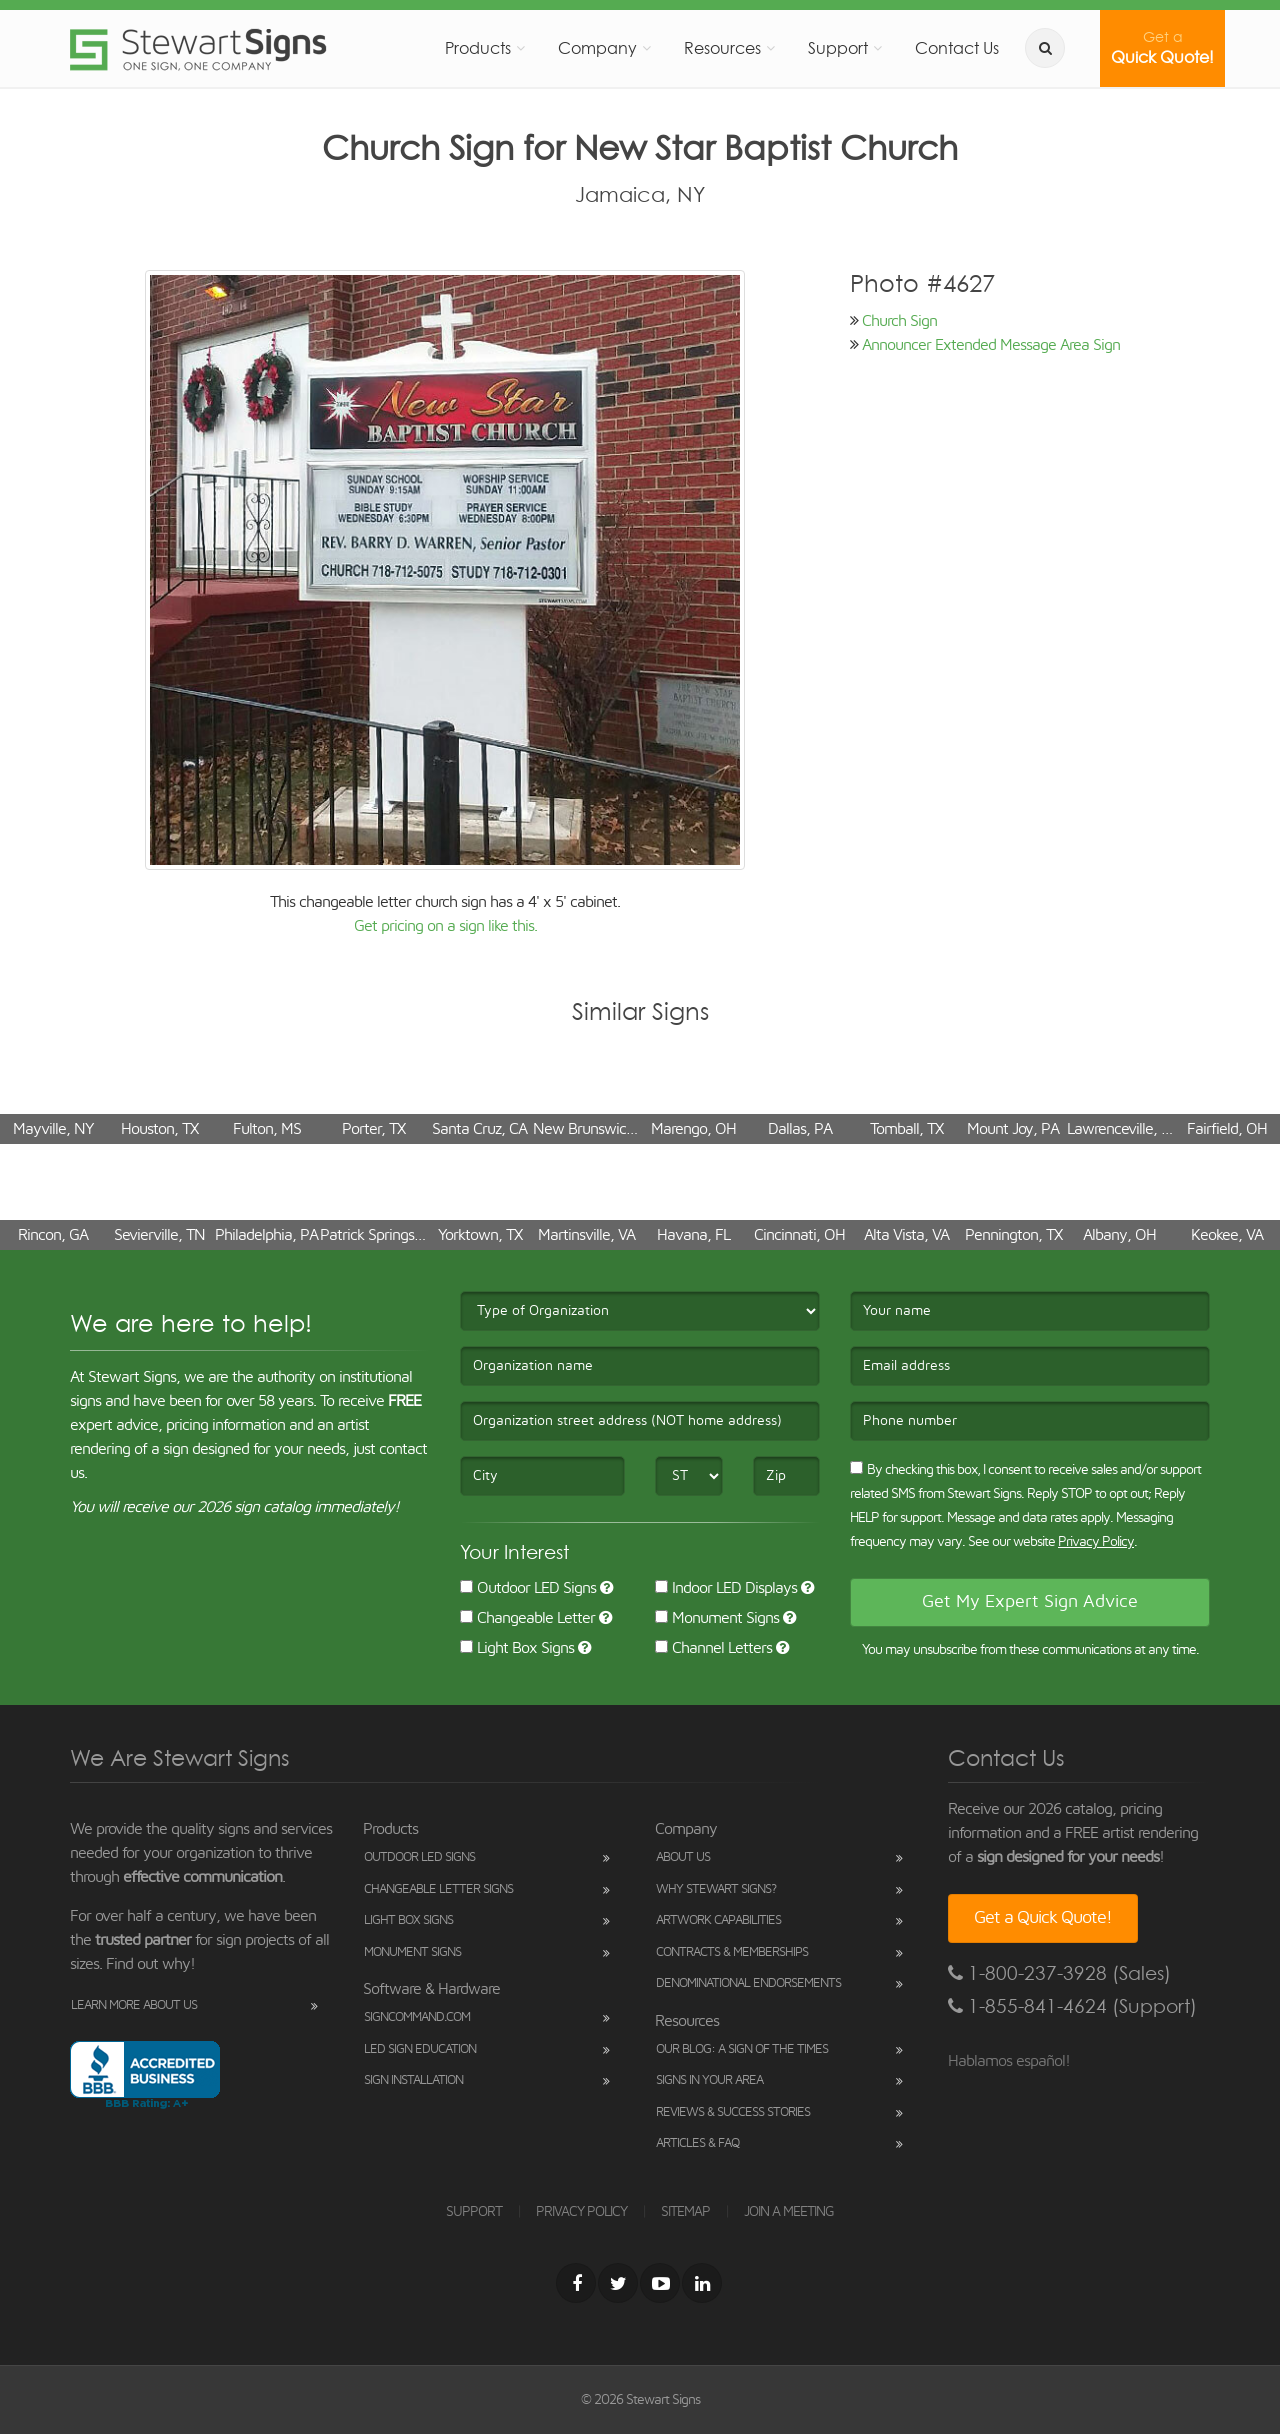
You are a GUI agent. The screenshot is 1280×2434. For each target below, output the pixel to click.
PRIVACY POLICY (581, 2212)
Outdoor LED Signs (528, 1588)
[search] (1045, 48)
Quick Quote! (1162, 48)
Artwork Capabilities (718, 1920)
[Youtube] (660, 2283)
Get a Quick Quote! (1043, 1918)
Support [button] (838, 48)
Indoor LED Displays (726, 1588)
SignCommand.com (417, 2017)
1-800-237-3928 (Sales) (1059, 1973)
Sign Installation (413, 2080)
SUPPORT (474, 2212)
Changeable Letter (527, 1618)
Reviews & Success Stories (733, 2112)
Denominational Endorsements (748, 1983)
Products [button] (478, 48)
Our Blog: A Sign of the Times (742, 2049)
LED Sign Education (420, 2049)
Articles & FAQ (697, 2143)
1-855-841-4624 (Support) (1072, 2006)
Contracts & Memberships (732, 1952)
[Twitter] (618, 2283)
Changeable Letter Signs (438, 1889)
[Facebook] (576, 2283)
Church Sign (899, 321)
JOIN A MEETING (789, 2212)
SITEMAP (685, 2212)
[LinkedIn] (702, 2283)
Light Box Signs (517, 1648)
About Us (683, 1857)
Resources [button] (722, 48)
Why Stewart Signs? (716, 1889)
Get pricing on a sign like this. (445, 926)
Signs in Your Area (709, 2080)
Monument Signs (717, 1618)
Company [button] (597, 48)
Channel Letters (713, 1648)
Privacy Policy (1096, 1542)
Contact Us (957, 48)
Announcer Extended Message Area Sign (991, 345)
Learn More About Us (134, 2005)
